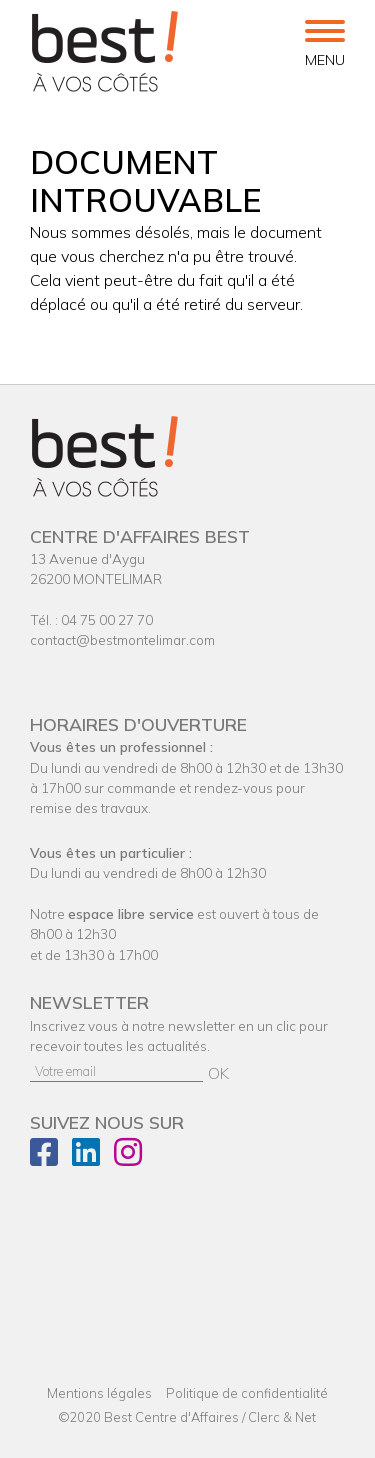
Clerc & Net (282, 1417)
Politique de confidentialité (247, 1393)
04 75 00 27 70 (107, 619)
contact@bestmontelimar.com (122, 639)
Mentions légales (99, 1393)
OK (218, 1073)
